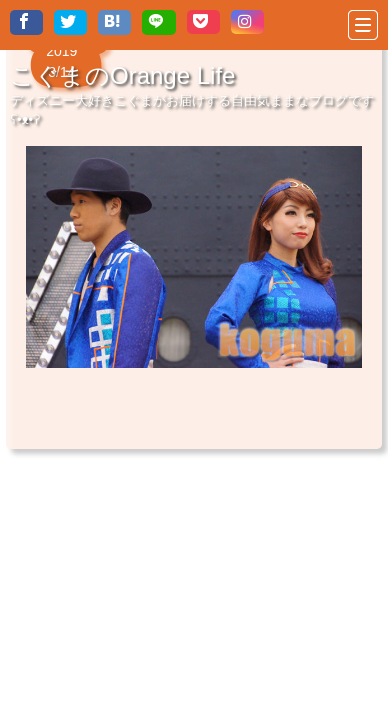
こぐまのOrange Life (122, 75)
